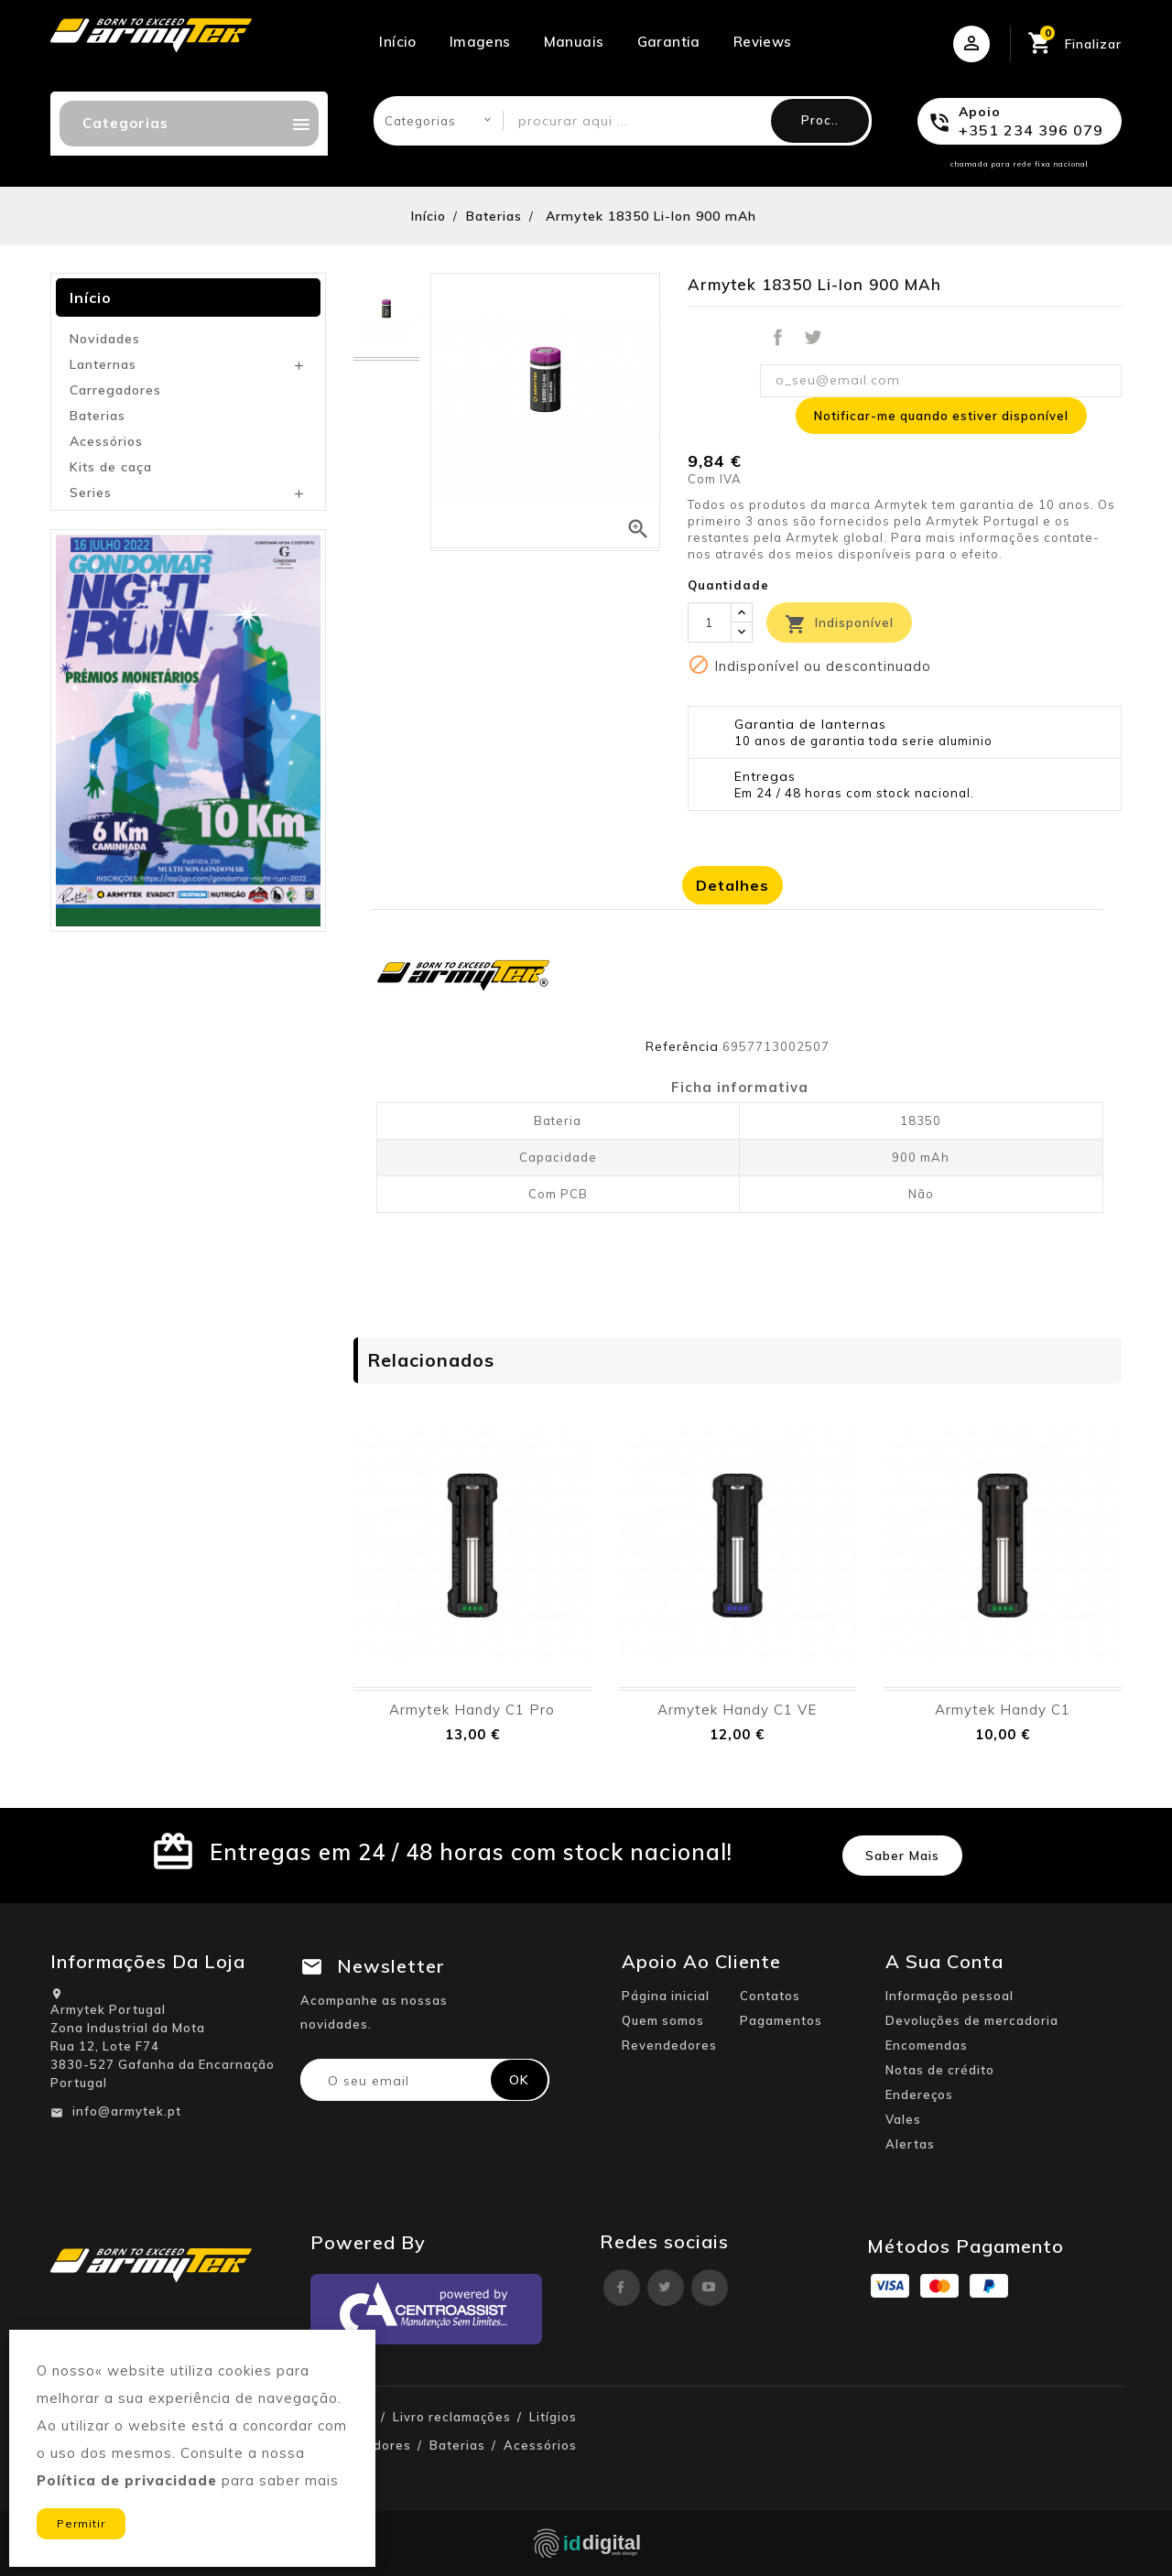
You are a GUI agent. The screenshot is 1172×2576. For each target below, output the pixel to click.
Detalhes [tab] (732, 885)
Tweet (813, 337)
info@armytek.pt (126, 2111)
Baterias (97, 415)
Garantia (668, 41)
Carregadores (115, 390)
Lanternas (103, 364)
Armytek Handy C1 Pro (472, 1709)
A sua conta (944, 1961)
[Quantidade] (710, 622)
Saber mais (902, 1855)
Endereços (919, 2094)
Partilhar (777, 337)
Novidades (105, 338)
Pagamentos (781, 2020)
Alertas (910, 2144)
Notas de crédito (939, 2069)
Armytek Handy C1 (1002, 1709)
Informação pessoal (949, 1995)
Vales (903, 2119)
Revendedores (669, 2045)
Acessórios (106, 441)
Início (397, 41)
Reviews (762, 41)
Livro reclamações (452, 2416)
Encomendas (926, 2045)
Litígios (553, 2416)
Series (91, 492)
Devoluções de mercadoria (971, 2020)
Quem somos (663, 2020)
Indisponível (839, 624)
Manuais (574, 41)
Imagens (480, 41)
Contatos (770, 1995)
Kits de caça (111, 467)
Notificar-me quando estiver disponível (941, 415)
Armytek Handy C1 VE (737, 1709)
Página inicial (666, 1995)
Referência (682, 1046)
